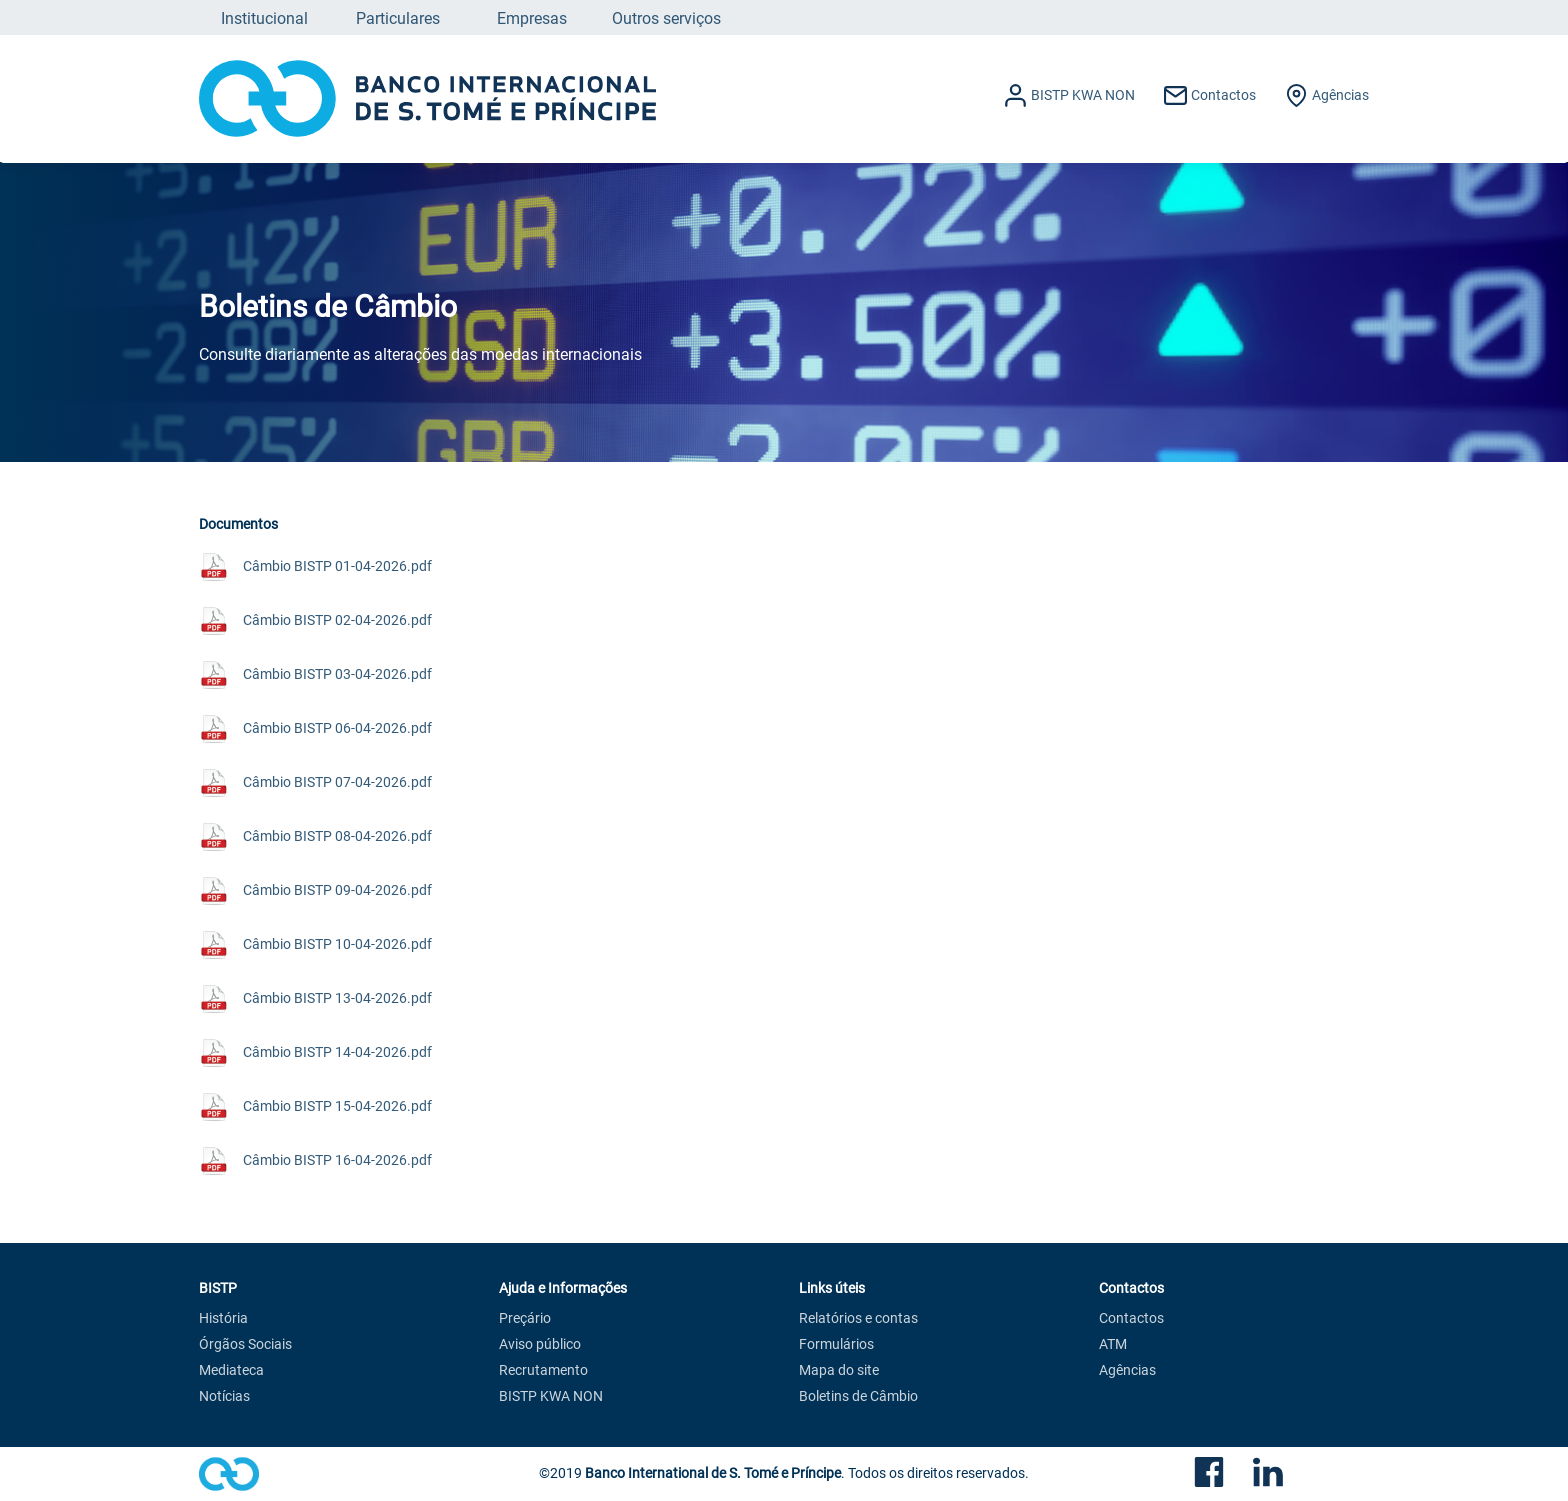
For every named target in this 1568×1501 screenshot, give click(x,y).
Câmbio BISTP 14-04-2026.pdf (337, 1051)
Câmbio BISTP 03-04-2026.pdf (337, 673)
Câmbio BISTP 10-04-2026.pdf (337, 943)
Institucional (264, 18)
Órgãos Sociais (245, 1345)
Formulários (836, 1345)
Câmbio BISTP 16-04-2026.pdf (337, 1159)
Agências (1127, 1371)
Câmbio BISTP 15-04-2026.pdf (337, 1105)
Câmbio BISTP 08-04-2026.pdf (337, 835)
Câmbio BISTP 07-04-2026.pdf (337, 781)
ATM (1113, 1345)
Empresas (532, 18)
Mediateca (231, 1371)
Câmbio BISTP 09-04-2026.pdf (337, 889)
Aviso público (540, 1345)
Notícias (224, 1397)
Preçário (525, 1319)
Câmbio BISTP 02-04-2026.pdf (337, 619)
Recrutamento (543, 1371)
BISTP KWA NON (551, 1397)
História (223, 1319)
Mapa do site (839, 1371)
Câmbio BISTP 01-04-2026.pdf (337, 565)
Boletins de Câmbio (858, 1397)
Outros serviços (666, 18)
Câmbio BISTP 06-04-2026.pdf (337, 727)
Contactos (1131, 1319)
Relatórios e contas (858, 1319)
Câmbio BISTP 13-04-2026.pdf (337, 997)
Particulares (398, 18)
